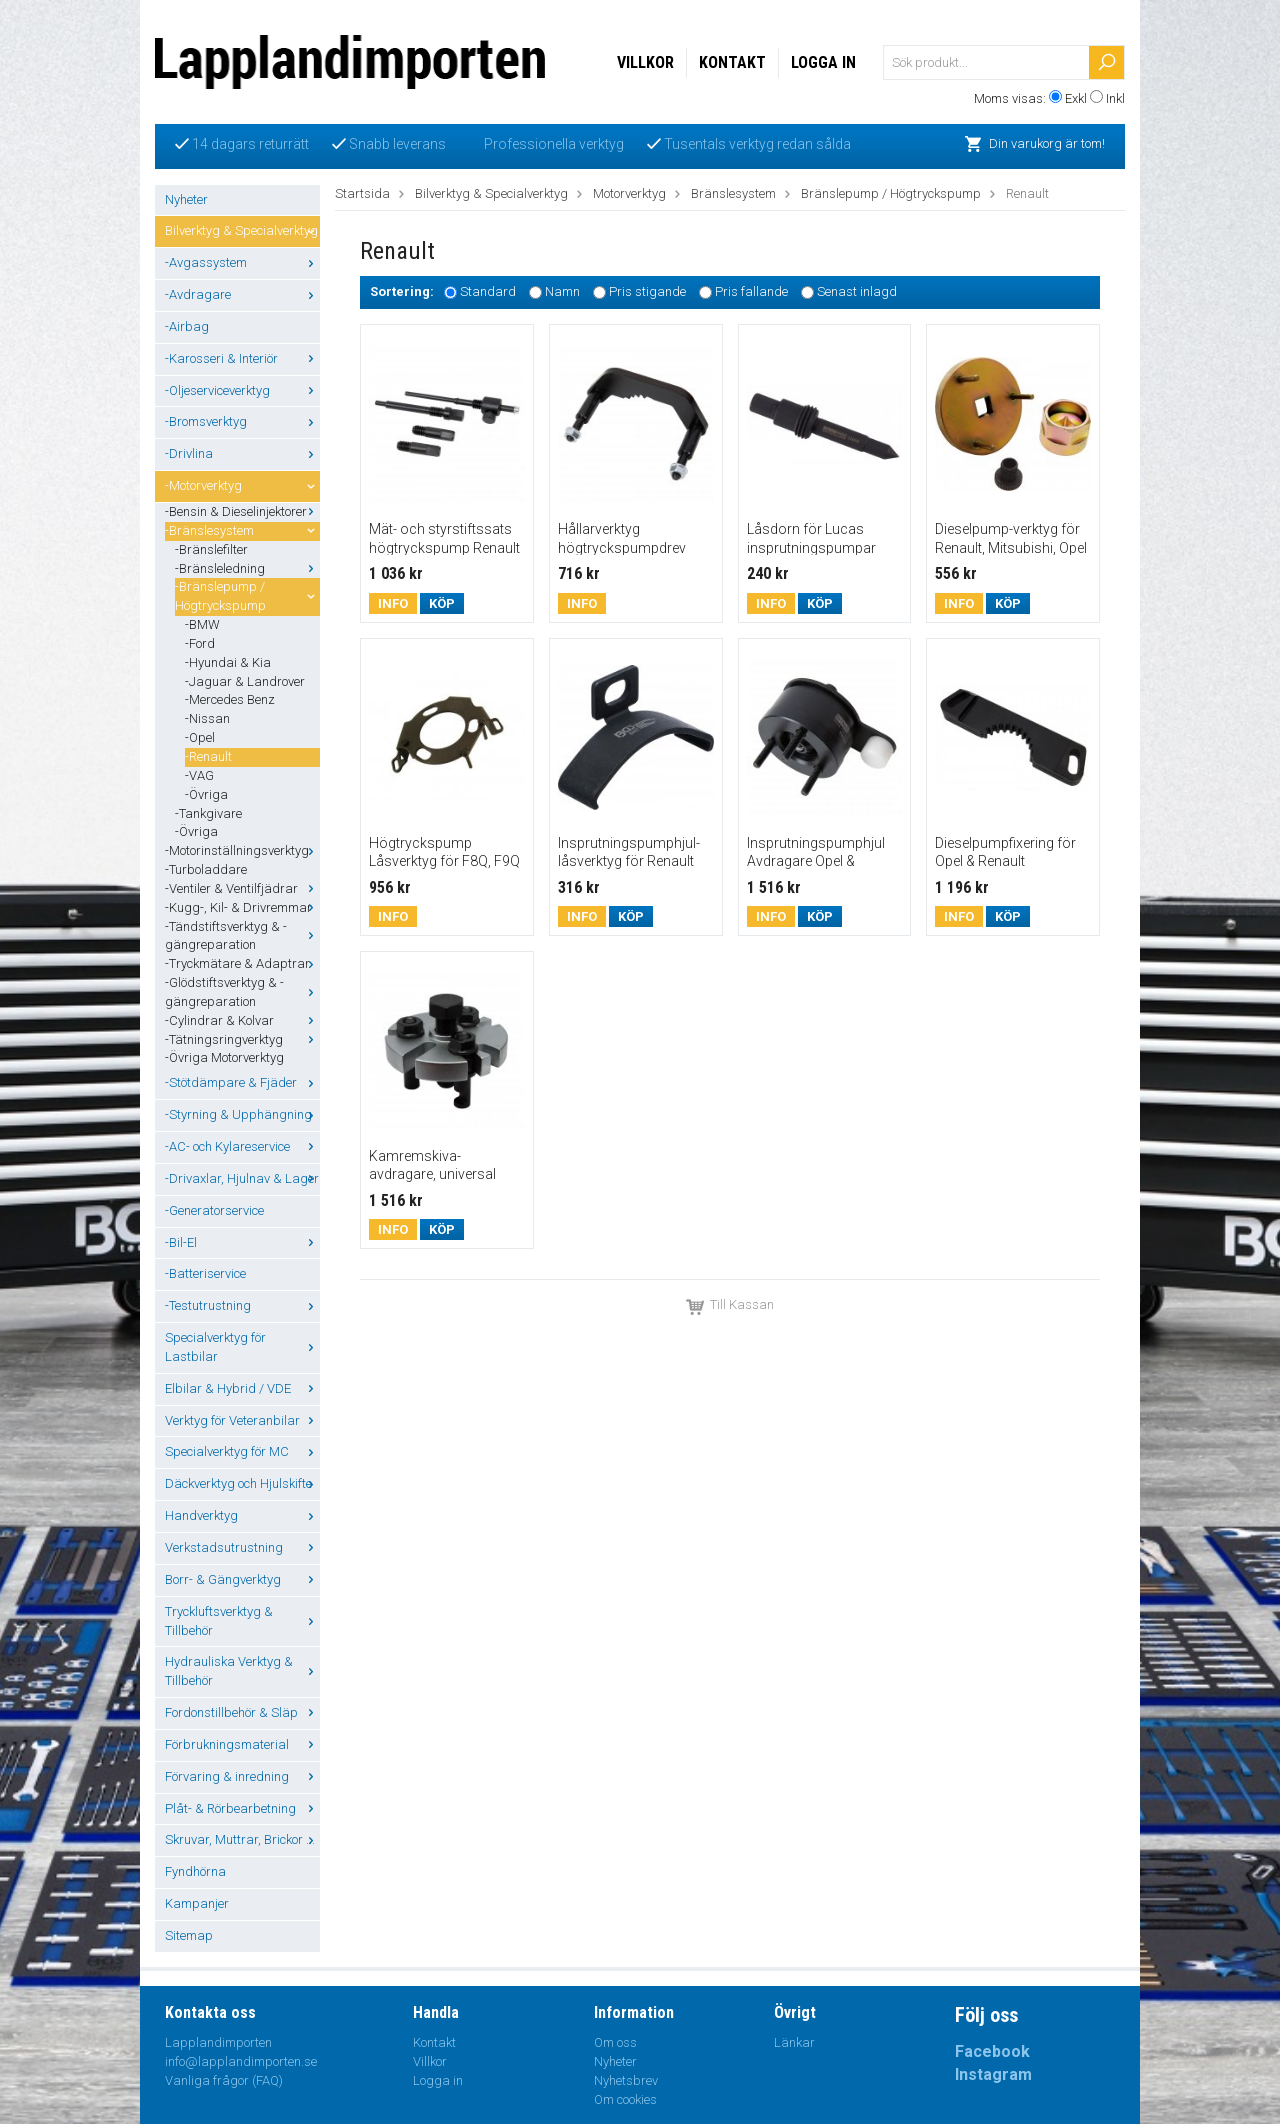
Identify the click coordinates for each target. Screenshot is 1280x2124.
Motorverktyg (629, 193)
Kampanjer (197, 1903)
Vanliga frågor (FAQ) (224, 2080)
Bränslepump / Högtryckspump (891, 193)
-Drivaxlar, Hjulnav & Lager (242, 1178)
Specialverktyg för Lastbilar (242, 1347)
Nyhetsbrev (626, 2080)
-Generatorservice (214, 1210)
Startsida (362, 193)
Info (393, 603)
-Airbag (187, 326)
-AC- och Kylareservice (242, 1146)
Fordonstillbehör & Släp (242, 1712)
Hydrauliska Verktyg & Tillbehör (242, 1671)
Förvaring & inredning (242, 1776)
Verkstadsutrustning (242, 1547)
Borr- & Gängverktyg (242, 1579)
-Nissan (207, 718)
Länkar (794, 2042)
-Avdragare (242, 294)
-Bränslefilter (211, 549)
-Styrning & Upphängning (242, 1114)
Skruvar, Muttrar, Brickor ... (242, 1839)
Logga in (823, 62)
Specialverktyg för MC (242, 1451)
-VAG (199, 775)
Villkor (645, 62)
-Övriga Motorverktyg (224, 1057)
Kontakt (732, 62)
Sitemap (189, 1935)
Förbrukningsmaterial (242, 1744)
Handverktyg (242, 1515)
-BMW (202, 624)
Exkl (1076, 98)
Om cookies (625, 2099)
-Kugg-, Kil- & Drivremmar (242, 907)
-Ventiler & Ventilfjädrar (242, 888)
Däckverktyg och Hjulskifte (242, 1483)
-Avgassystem (242, 262)
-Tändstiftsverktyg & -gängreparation (242, 936)
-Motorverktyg (242, 485)
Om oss (615, 2042)
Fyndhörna (195, 1871)
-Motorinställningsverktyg (242, 850)
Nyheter (186, 199)
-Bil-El (242, 1242)
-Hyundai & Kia (228, 662)
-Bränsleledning (247, 568)
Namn (562, 292)
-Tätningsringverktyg (242, 1039)
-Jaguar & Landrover (245, 681)
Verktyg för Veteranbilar (242, 1420)
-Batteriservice (205, 1273)
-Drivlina (242, 453)
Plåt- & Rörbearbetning (242, 1808)
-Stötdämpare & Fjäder (242, 1082)
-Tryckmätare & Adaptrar (242, 963)
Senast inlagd (857, 292)
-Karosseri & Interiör (242, 358)
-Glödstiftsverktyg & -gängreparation (242, 992)
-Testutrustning (242, 1305)
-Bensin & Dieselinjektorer (242, 511)
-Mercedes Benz (230, 699)
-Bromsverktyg (242, 421)
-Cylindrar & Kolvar (242, 1020)
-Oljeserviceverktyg (242, 390)
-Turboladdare (206, 869)
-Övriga (206, 794)
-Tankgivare (208, 813)
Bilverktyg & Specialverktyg (242, 230)
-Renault (208, 756)
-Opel (200, 737)
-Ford (200, 643)
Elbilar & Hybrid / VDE (242, 1388)
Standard (488, 292)
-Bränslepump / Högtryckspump (247, 596)
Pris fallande (751, 292)
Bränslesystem (733, 193)
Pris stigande (647, 292)
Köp (442, 603)
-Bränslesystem (242, 530)
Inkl (1115, 98)
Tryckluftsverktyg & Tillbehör (242, 1621)
